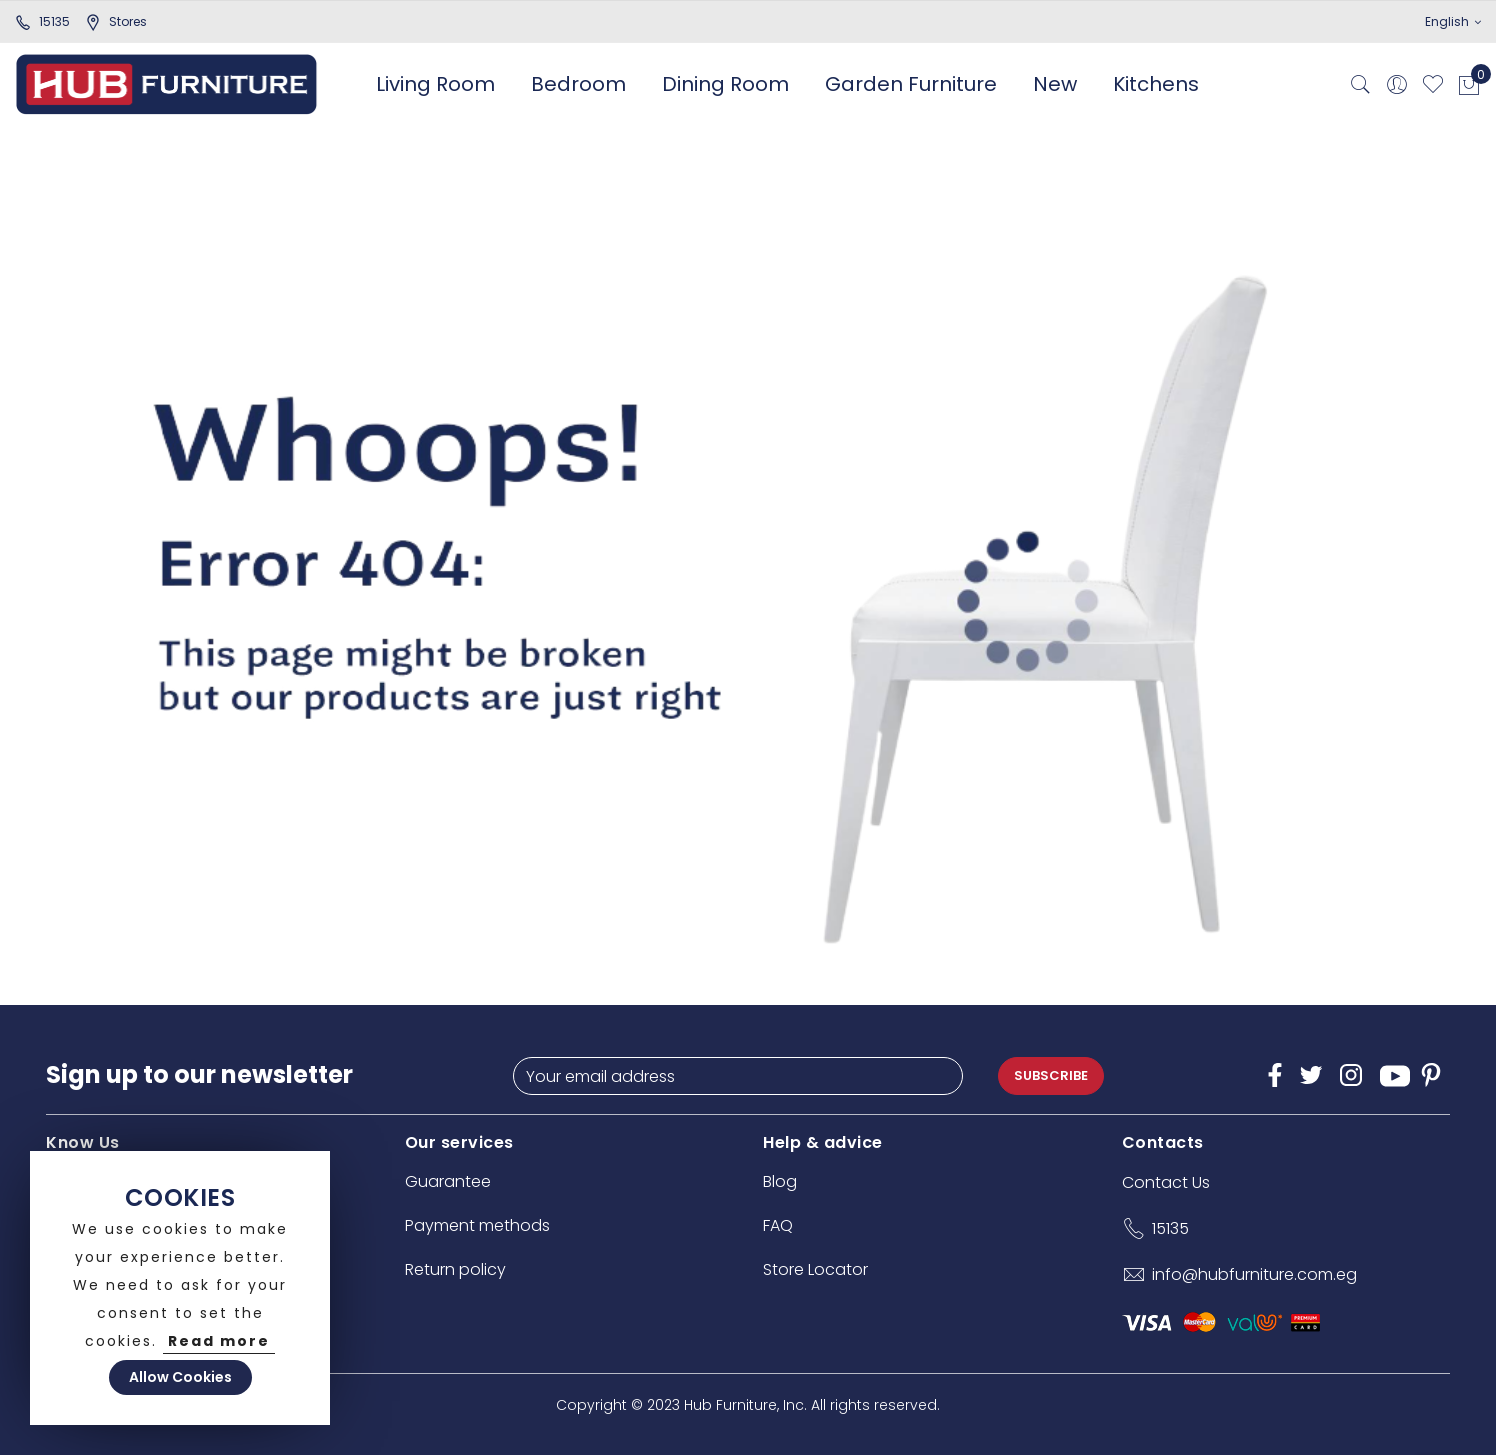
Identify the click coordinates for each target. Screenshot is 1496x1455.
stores (116, 21)
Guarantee (448, 1181)
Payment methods (477, 1225)
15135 (42, 21)
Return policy (455, 1269)
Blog (780, 1181)
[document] (180, 1288)
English (1453, 21)
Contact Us (1166, 1182)
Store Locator (815, 1269)
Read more (219, 1341)
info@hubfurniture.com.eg (1254, 1274)
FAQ (778, 1225)
